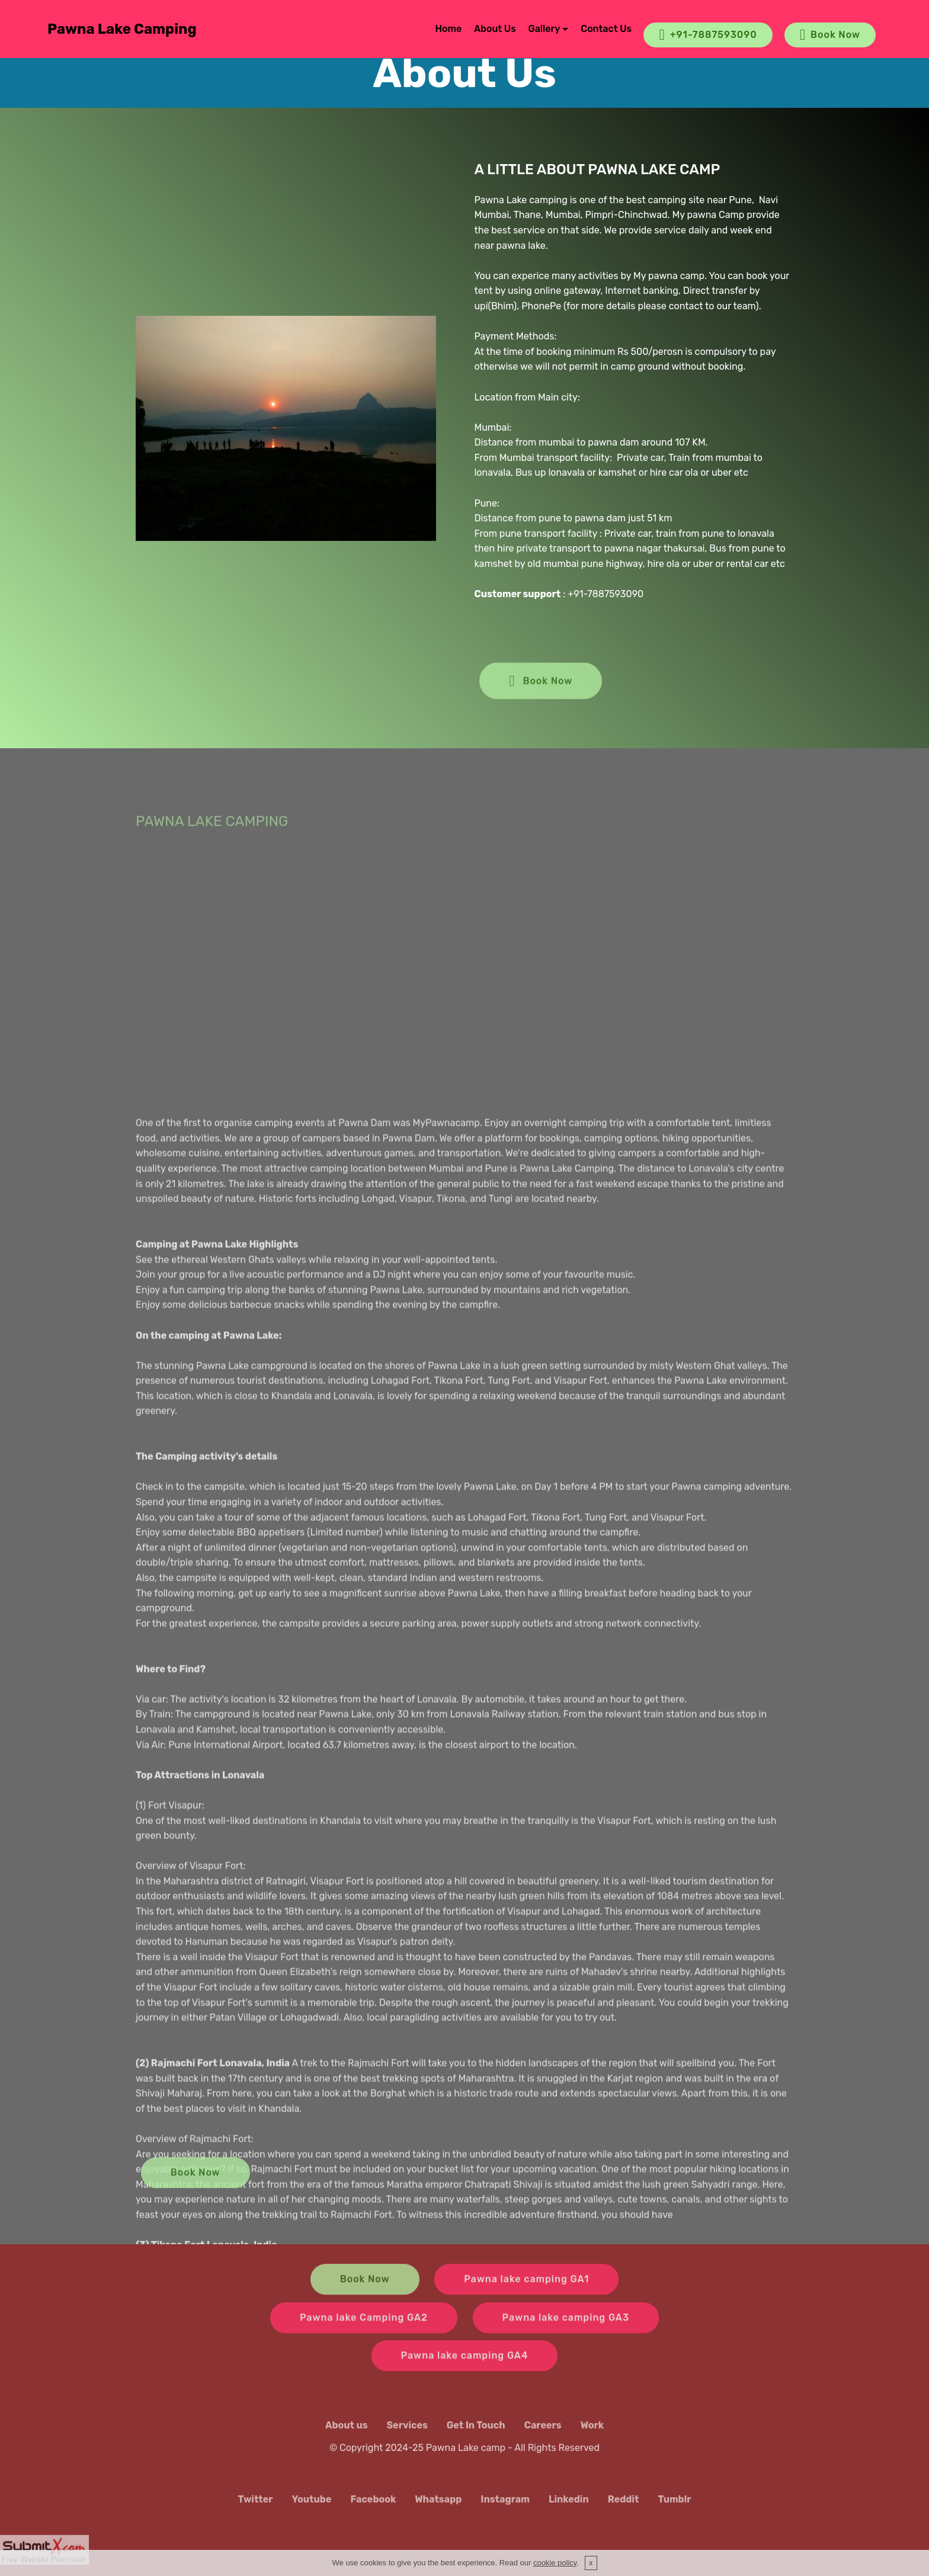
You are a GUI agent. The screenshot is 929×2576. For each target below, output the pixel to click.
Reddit (623, 2508)
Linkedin (569, 2508)
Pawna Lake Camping (122, 29)
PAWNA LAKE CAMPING (212, 832)
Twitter (255, 2508)
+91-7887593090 (708, 35)
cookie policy (554, 2562)
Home (448, 28)
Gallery (544, 28)
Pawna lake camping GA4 (464, 2367)
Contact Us (606, 28)
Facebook (373, 2508)
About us (346, 2433)
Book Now (830, 35)
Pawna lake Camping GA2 (364, 2328)
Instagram (505, 2508)
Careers (543, 2433)
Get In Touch (476, 2433)
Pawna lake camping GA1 (526, 2290)
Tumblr (674, 2508)
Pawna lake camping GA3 (565, 2328)
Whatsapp (438, 2508)
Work (592, 2433)
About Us (495, 28)
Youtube (312, 2508)
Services (407, 2433)
